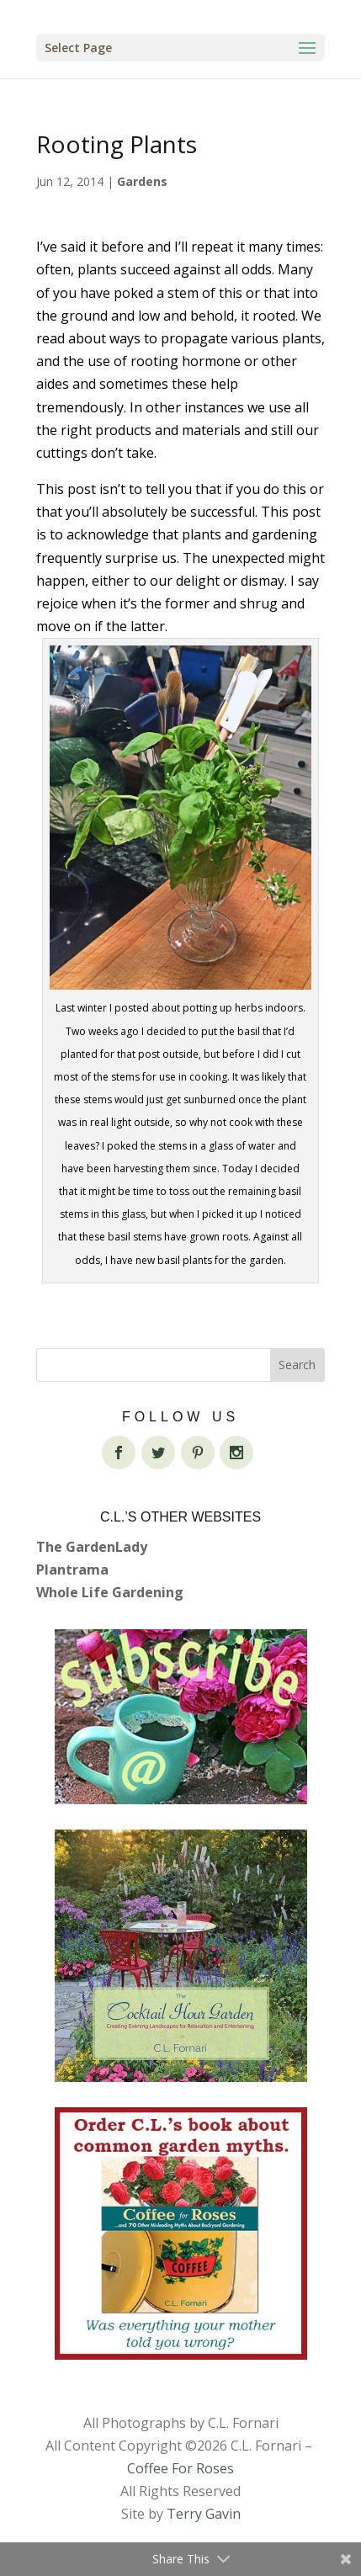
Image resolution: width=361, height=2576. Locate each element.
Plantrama (72, 1569)
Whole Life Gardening (109, 1592)
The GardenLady (91, 1547)
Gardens (142, 181)
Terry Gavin (204, 2513)
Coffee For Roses (180, 2468)
